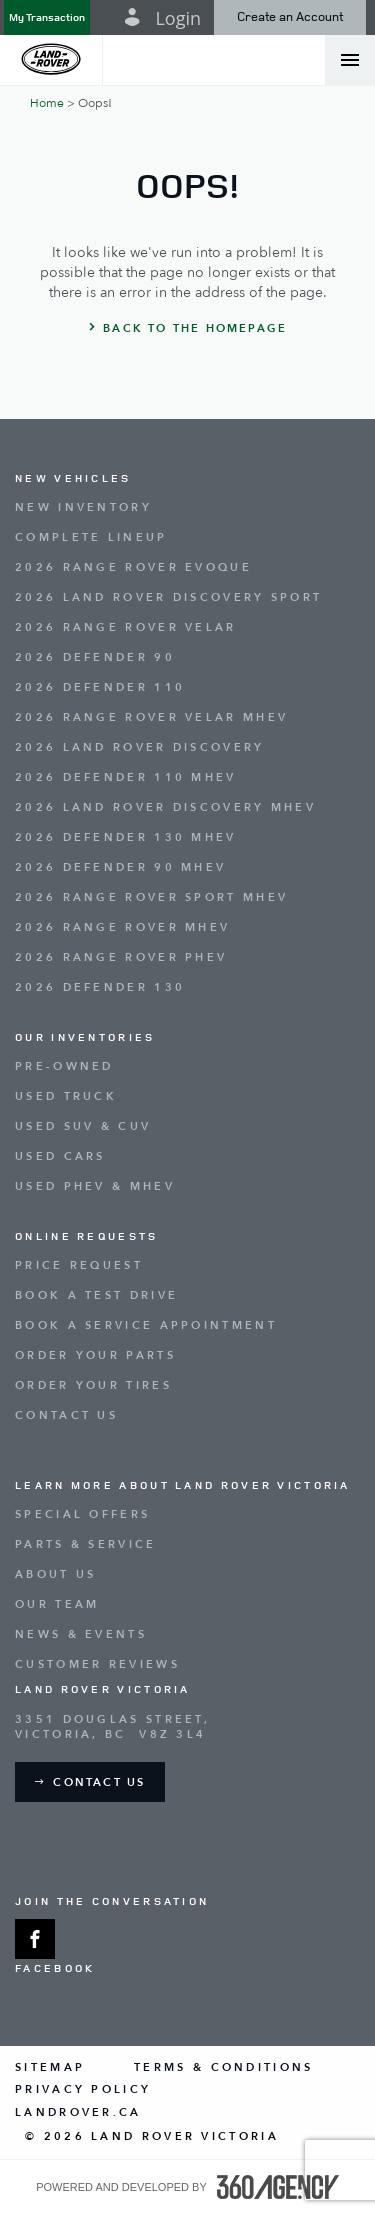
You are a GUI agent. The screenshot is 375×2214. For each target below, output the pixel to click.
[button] (47, 17)
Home (47, 103)
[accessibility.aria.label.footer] (278, 2187)
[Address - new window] (187, 1727)
